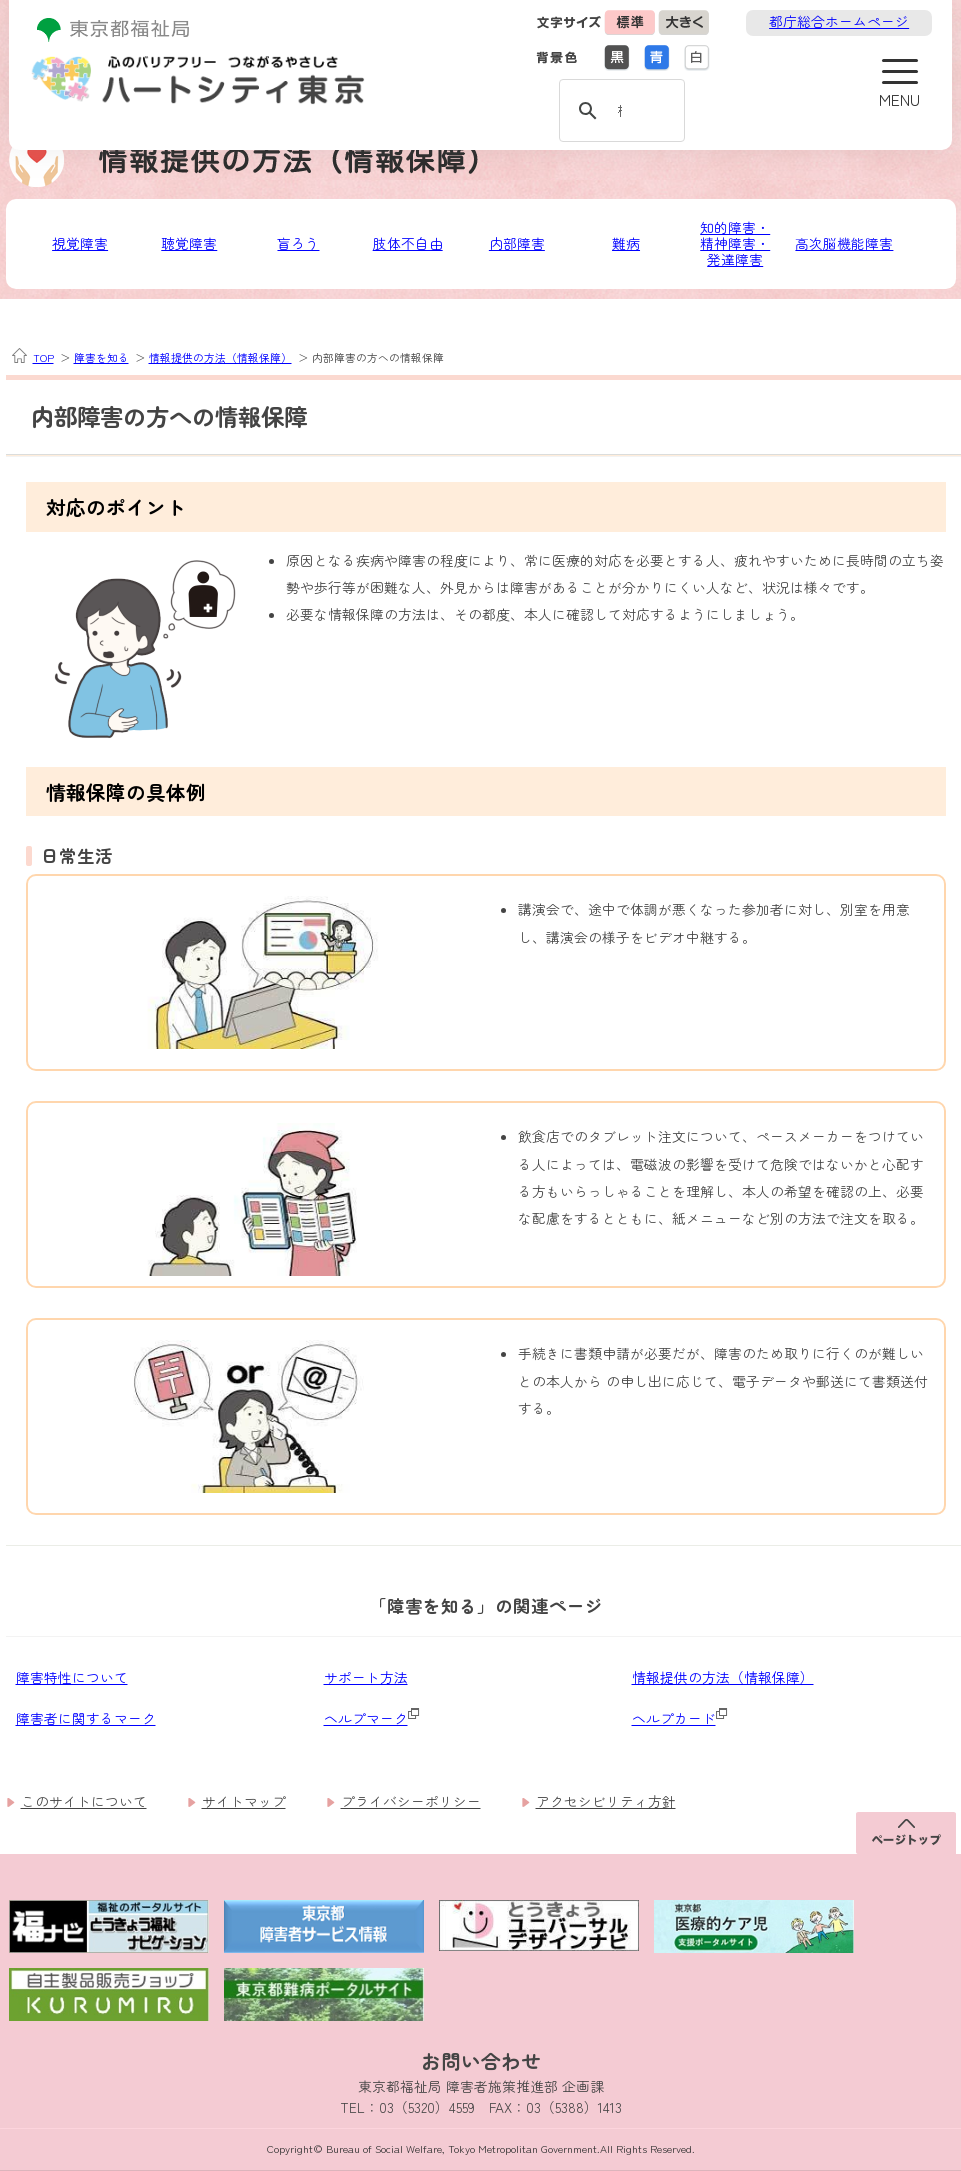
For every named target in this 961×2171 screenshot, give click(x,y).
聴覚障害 (189, 243)
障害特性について (72, 1677)
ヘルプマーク (366, 1718)
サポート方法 (366, 1677)
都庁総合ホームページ (839, 21)
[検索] (619, 109)
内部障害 (517, 243)
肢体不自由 (408, 243)
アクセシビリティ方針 (606, 1801)
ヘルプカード (674, 1718)
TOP (43, 358)
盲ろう (298, 243)
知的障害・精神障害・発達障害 (735, 243)
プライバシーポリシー (411, 1801)
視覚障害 (80, 243)
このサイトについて (84, 1801)
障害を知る (101, 357)
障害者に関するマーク (86, 1718)
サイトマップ (244, 1801)
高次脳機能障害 (844, 243)
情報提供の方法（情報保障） (220, 357)
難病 (626, 243)
